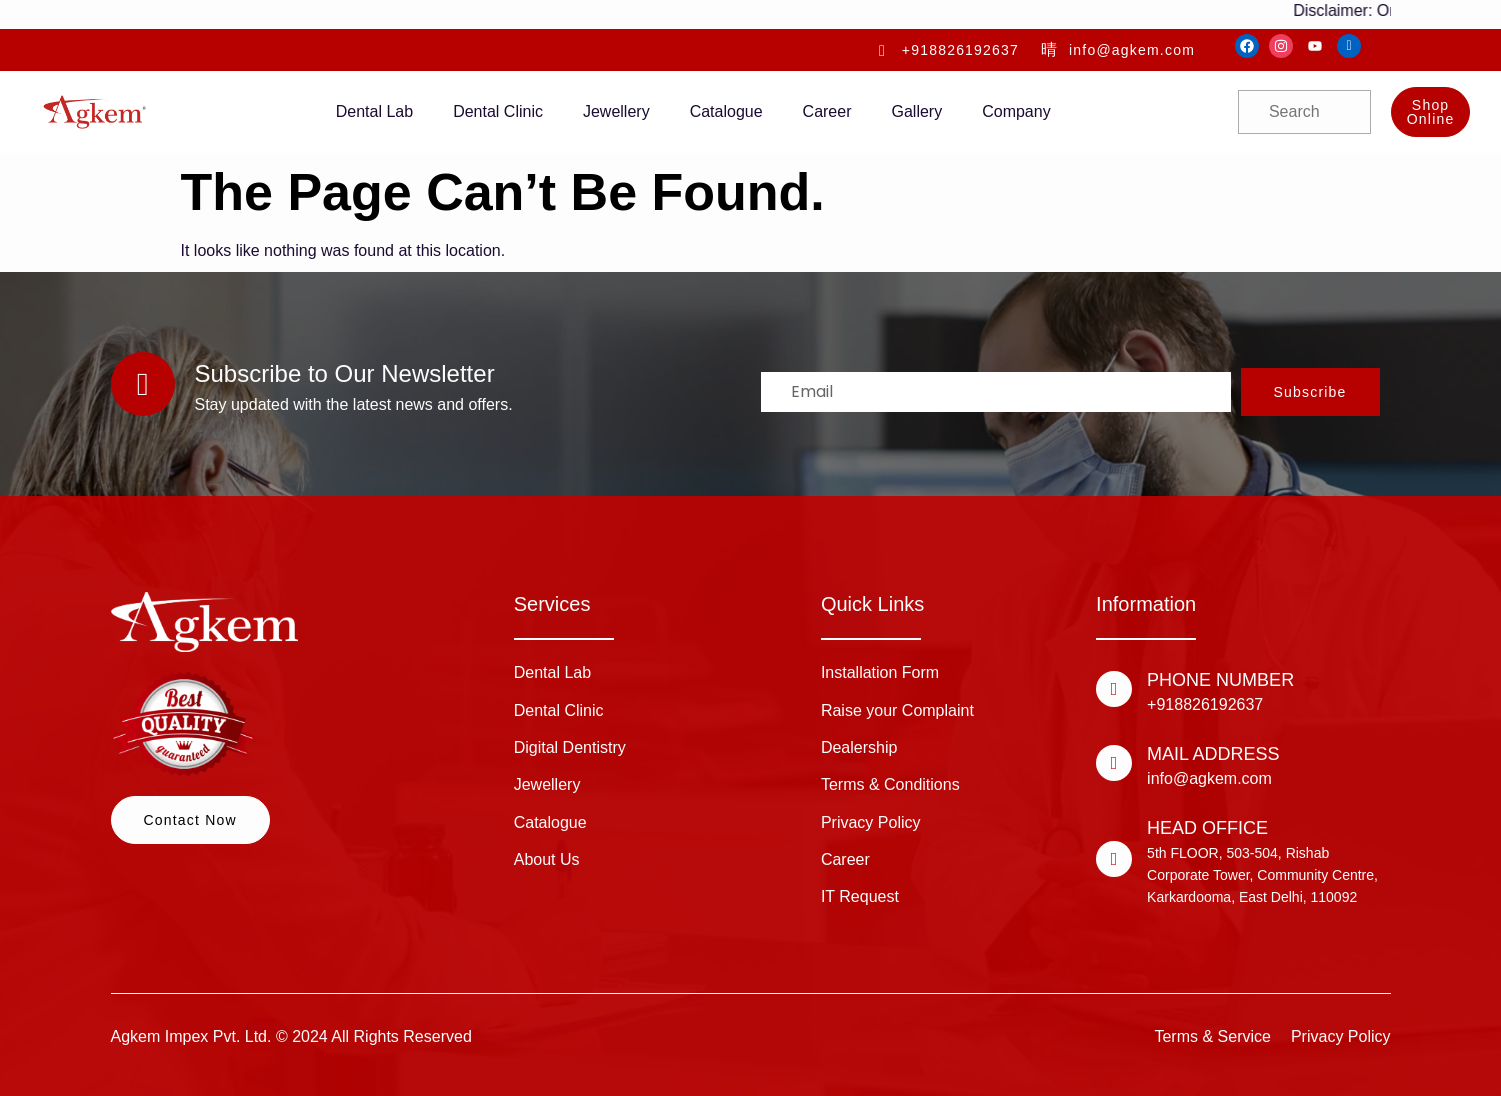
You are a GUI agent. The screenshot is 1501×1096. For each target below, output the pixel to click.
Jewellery (616, 111)
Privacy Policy (1341, 1036)
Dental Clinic (498, 111)
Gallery (916, 111)
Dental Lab (374, 111)
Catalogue (726, 111)
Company (1016, 111)
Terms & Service (1212, 1036)
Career (827, 111)
